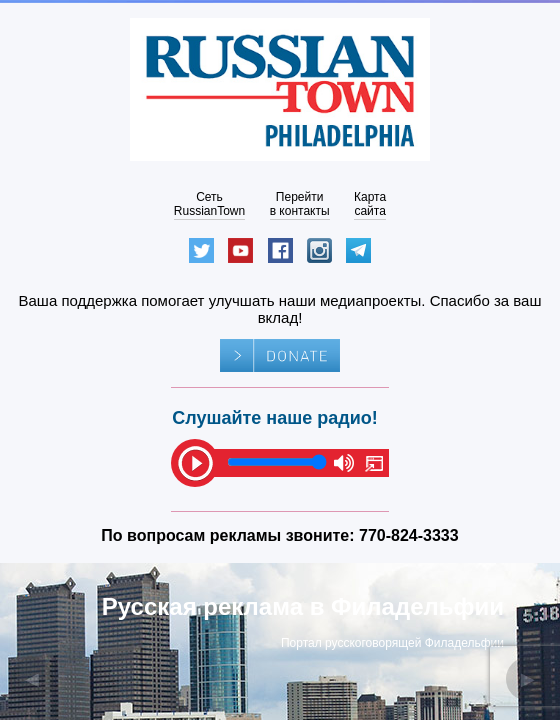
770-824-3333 (409, 535)
